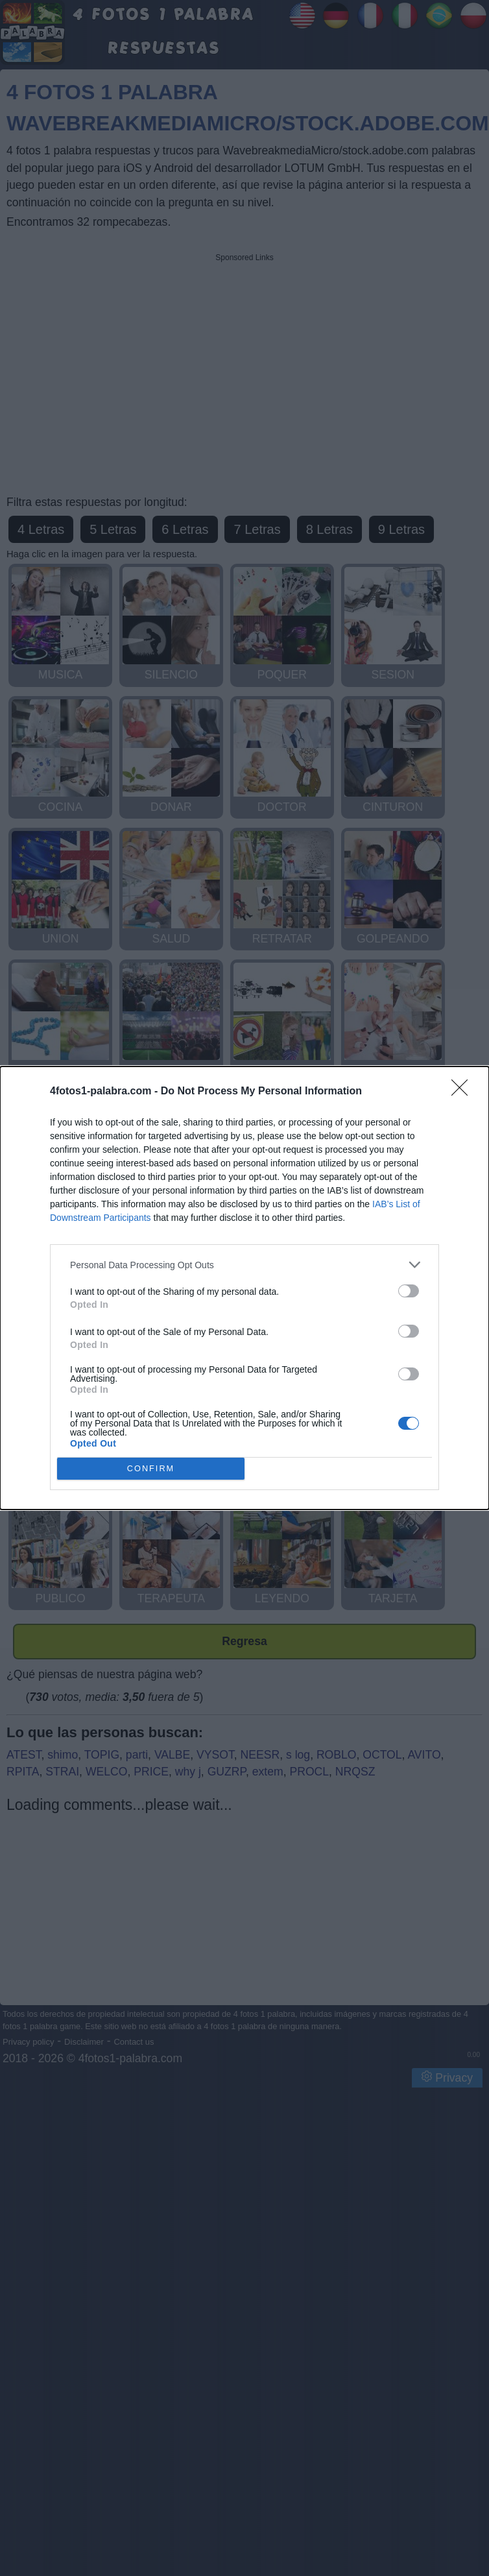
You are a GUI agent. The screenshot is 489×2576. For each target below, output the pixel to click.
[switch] (408, 1290)
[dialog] (244, 1288)
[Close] (463, 1091)
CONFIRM (150, 1469)
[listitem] (244, 1264)
